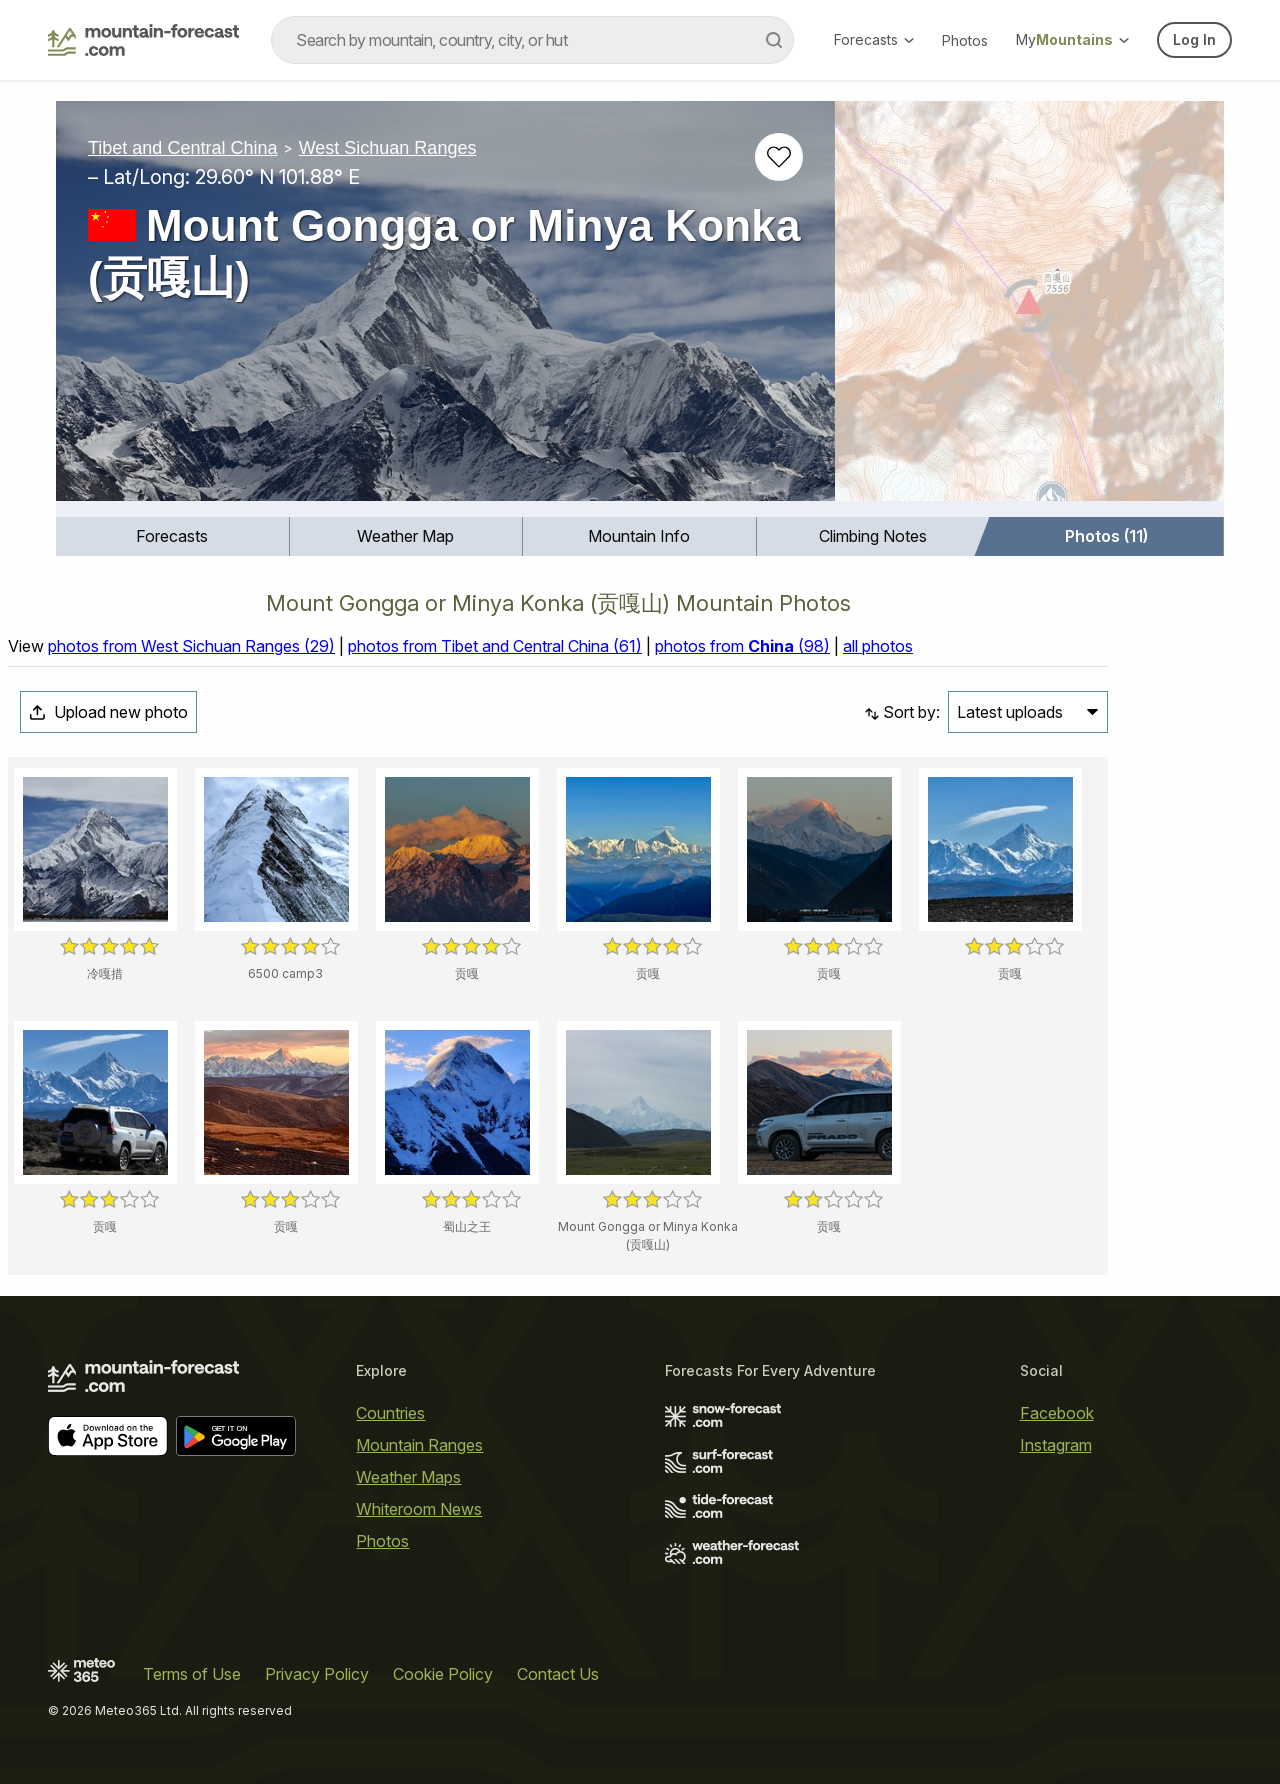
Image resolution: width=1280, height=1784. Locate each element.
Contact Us (558, 1674)
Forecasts (874, 39)
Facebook (1057, 1413)
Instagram (1056, 1445)
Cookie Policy (443, 1674)
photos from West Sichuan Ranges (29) (191, 646)
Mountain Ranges (419, 1445)
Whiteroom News (419, 1509)
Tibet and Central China (182, 148)
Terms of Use (192, 1674)
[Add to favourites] (779, 157)
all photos (878, 646)
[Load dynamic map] (1029, 309)
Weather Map (405, 536)
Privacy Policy (317, 1674)
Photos (965, 40)
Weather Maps (408, 1477)
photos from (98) (742, 646)
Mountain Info (639, 536)
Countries (390, 1413)
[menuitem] (173, 536)
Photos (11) (1106, 536)
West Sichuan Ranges (388, 148)
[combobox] (532, 40)
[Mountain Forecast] (143, 40)
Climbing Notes (873, 536)
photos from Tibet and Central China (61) (495, 646)
